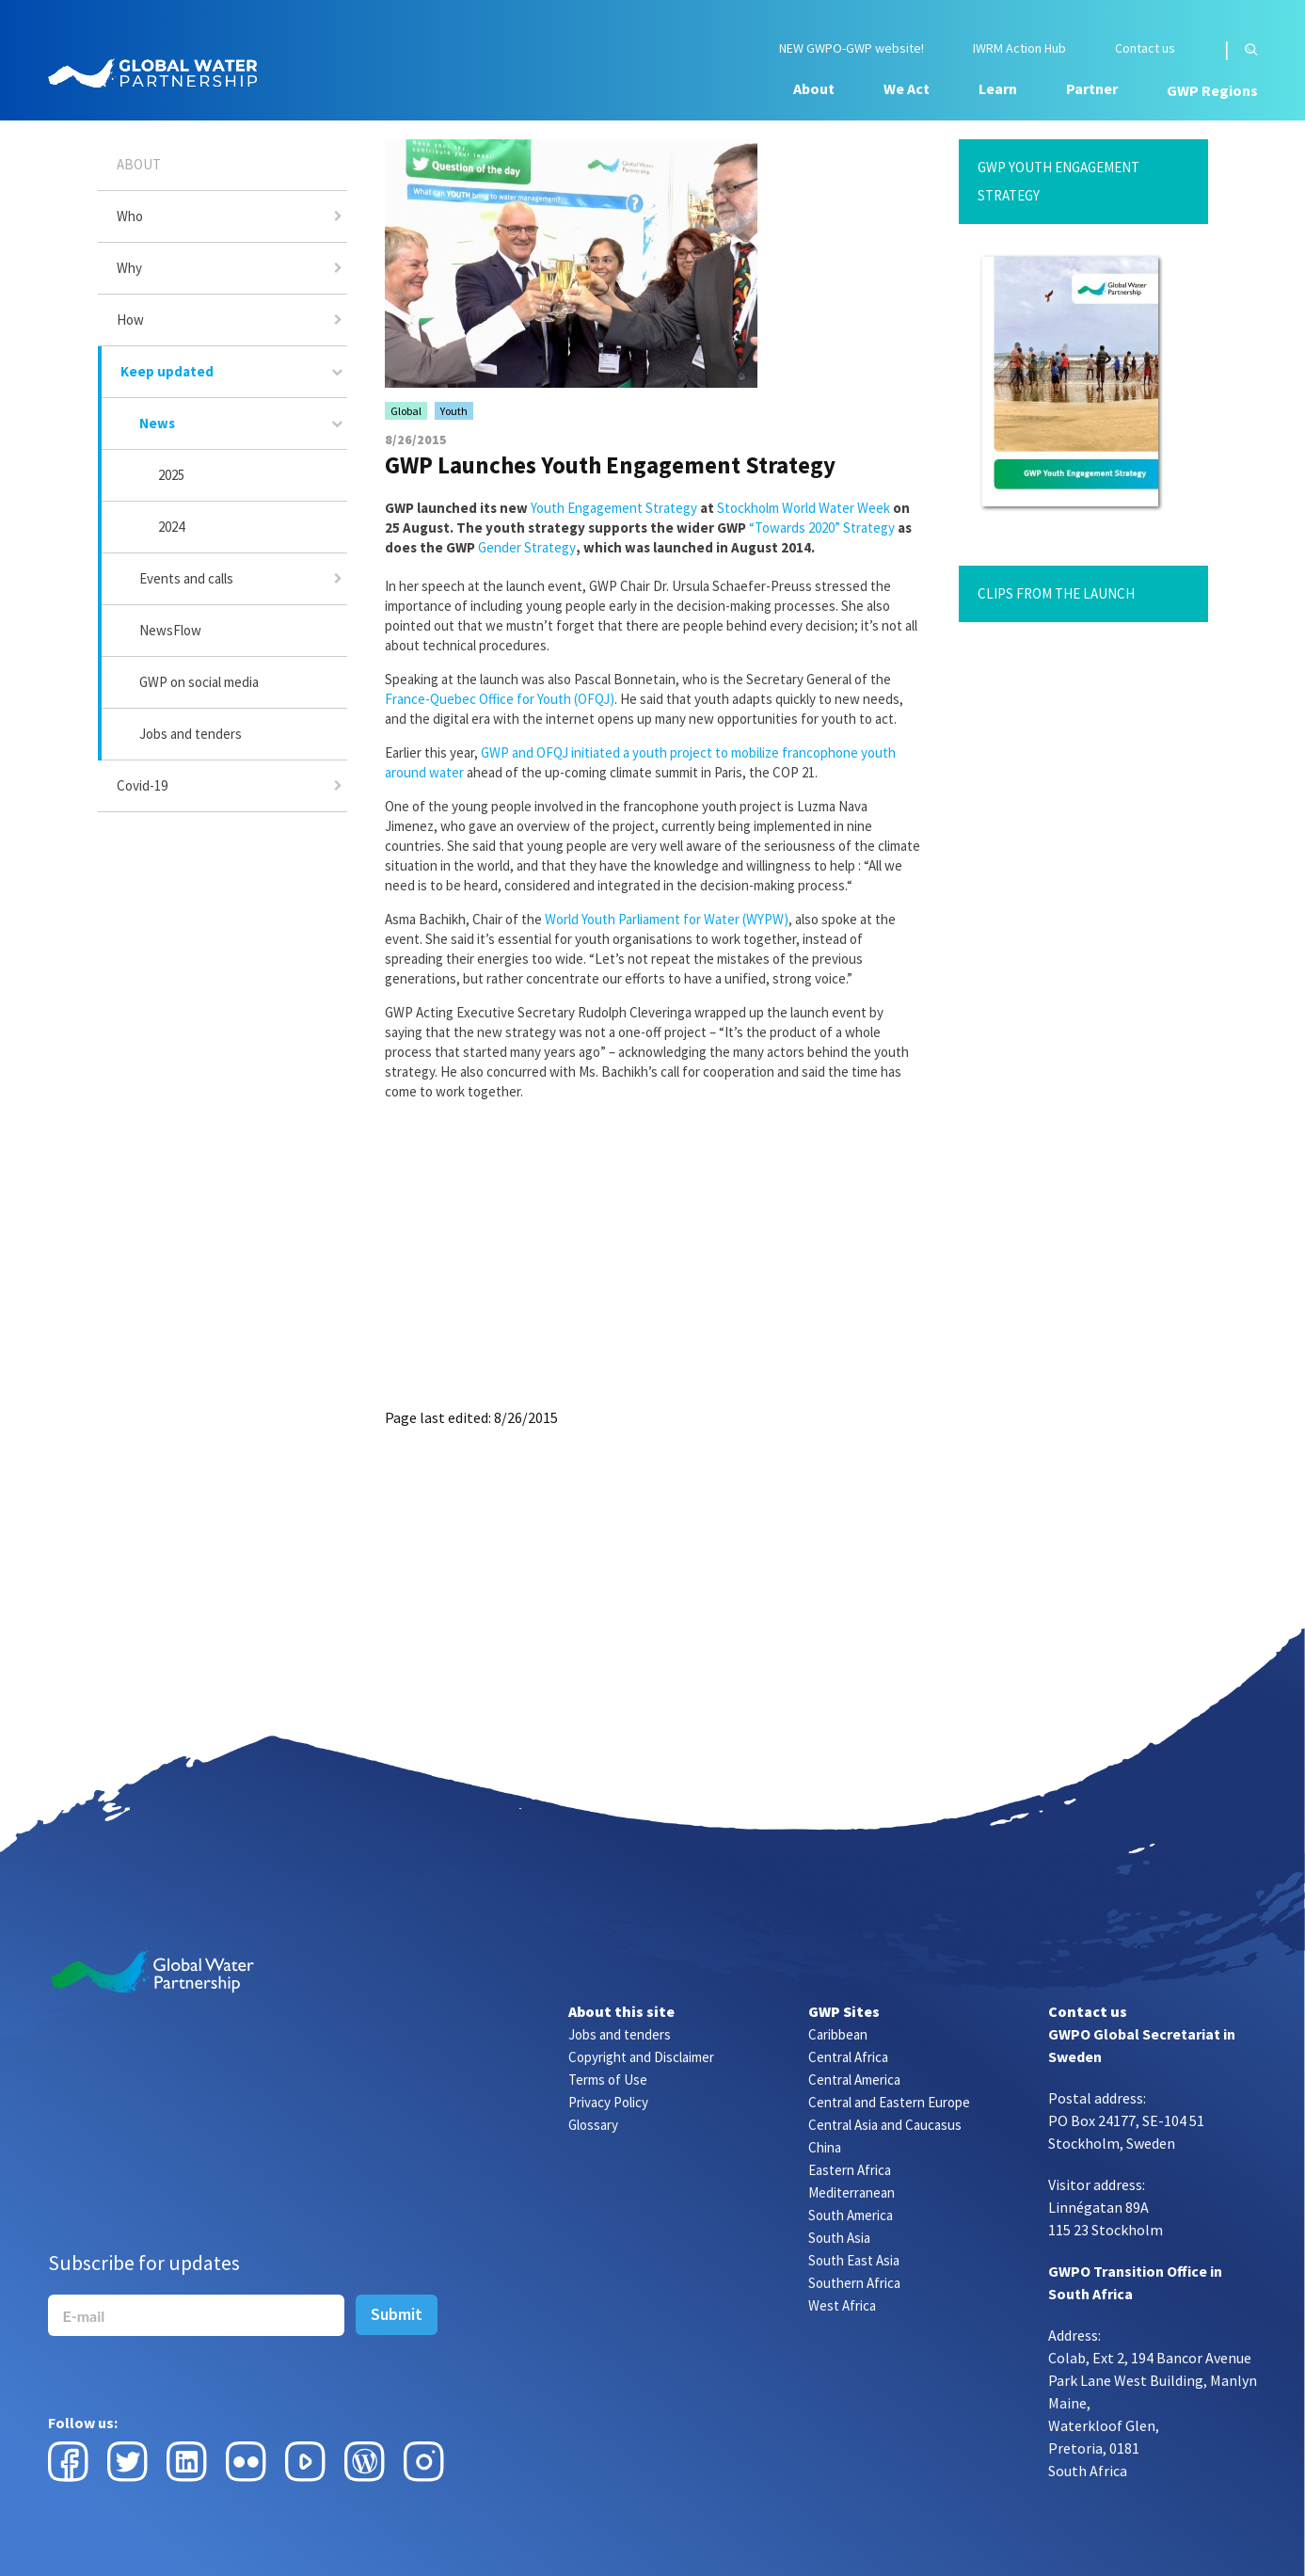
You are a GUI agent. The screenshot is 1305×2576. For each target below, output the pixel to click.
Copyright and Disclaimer (641, 2057)
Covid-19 (142, 785)
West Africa (842, 2305)
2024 (171, 527)
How (130, 319)
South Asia (839, 2238)
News (157, 423)
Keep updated (167, 371)
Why (129, 268)
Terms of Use (607, 2079)
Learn (998, 88)
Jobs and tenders (190, 734)
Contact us (1145, 48)
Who (130, 216)
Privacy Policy (608, 2102)
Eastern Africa (849, 2170)
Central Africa (848, 2057)
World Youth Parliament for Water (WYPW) (666, 919)
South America (850, 2215)
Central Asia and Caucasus (885, 2125)
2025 (171, 475)
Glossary (593, 2125)
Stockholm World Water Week (803, 508)
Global (406, 411)
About (814, 88)
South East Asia (853, 2260)
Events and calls (186, 578)
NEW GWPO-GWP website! (851, 48)
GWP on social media (199, 682)
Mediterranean (851, 2192)
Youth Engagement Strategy (614, 508)
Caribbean (837, 2034)
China (824, 2147)
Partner (1092, 88)
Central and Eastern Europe (889, 2102)
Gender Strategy (527, 547)
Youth (454, 411)
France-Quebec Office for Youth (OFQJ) (499, 699)
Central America (854, 2079)
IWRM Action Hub (1019, 48)
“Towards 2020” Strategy (822, 527)
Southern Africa (854, 2283)
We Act (906, 88)
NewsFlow (170, 630)
